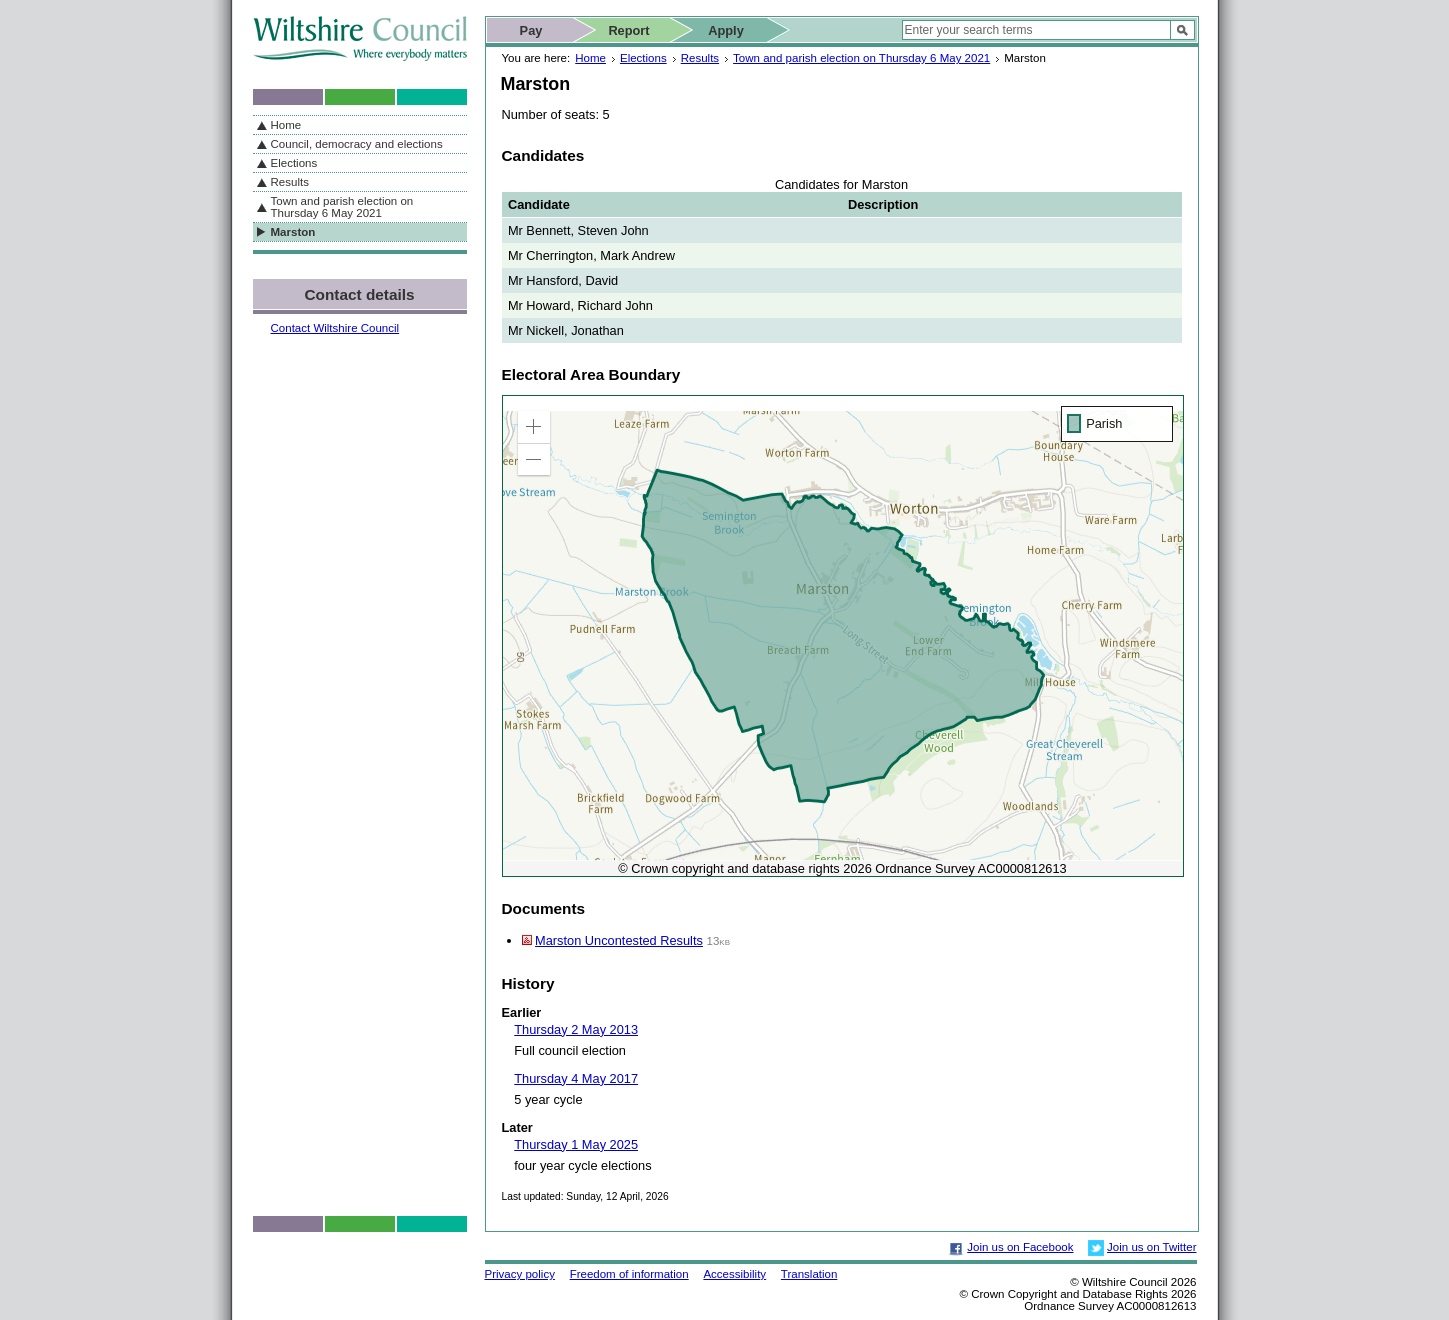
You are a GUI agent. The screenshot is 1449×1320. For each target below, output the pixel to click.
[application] (843, 636)
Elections (643, 58)
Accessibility (734, 1274)
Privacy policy (520, 1274)
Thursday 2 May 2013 (576, 1029)
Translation (809, 1274)
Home (590, 58)
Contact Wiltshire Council (335, 328)
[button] (534, 427)
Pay (531, 30)
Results (700, 58)
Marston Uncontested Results (619, 940)
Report (628, 30)
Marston (293, 232)
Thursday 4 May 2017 (576, 1078)
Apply (726, 30)
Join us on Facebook (1020, 1247)
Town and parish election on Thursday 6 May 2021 (861, 58)
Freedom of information (629, 1274)
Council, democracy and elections (357, 144)
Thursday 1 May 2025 (576, 1144)
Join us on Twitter (1151, 1247)
